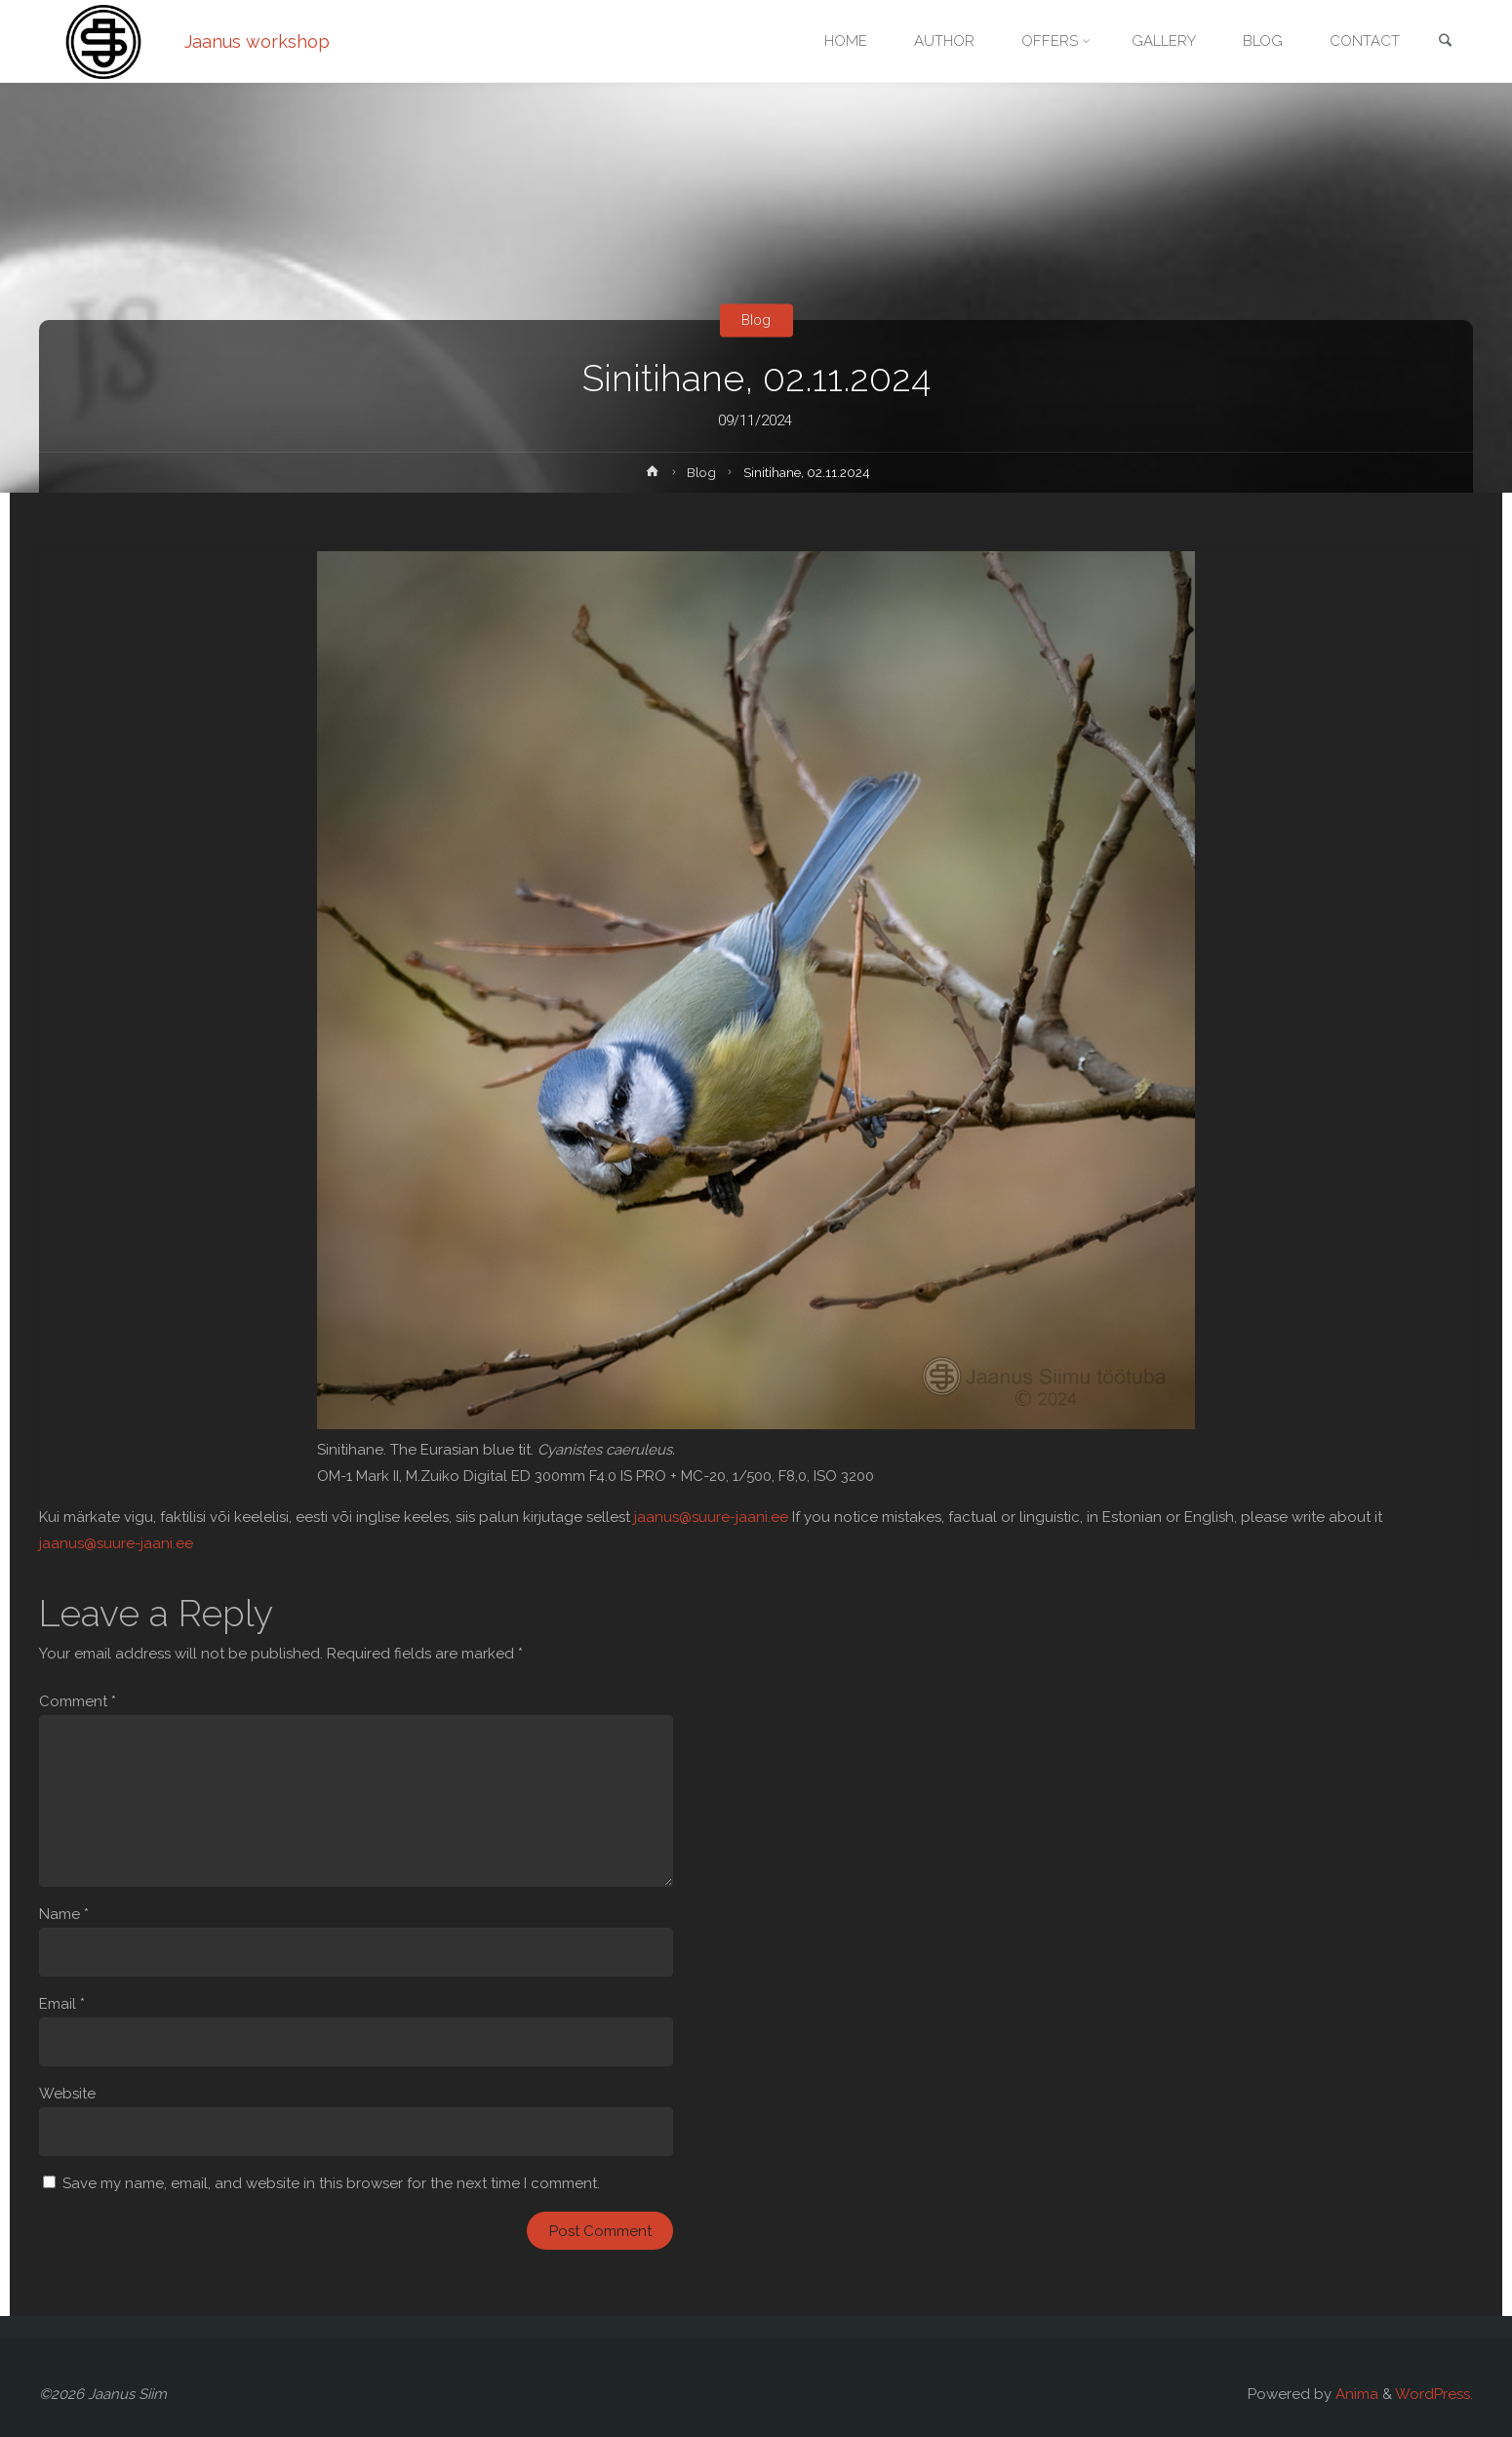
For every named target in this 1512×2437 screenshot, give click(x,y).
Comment (77, 1701)
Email (62, 2004)
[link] (1444, 42)
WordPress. (1434, 2394)
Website (67, 2093)
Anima (1355, 2394)
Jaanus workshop (257, 41)
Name (64, 1914)
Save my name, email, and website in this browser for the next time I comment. (331, 2183)
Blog (756, 320)
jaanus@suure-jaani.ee (711, 1517)
